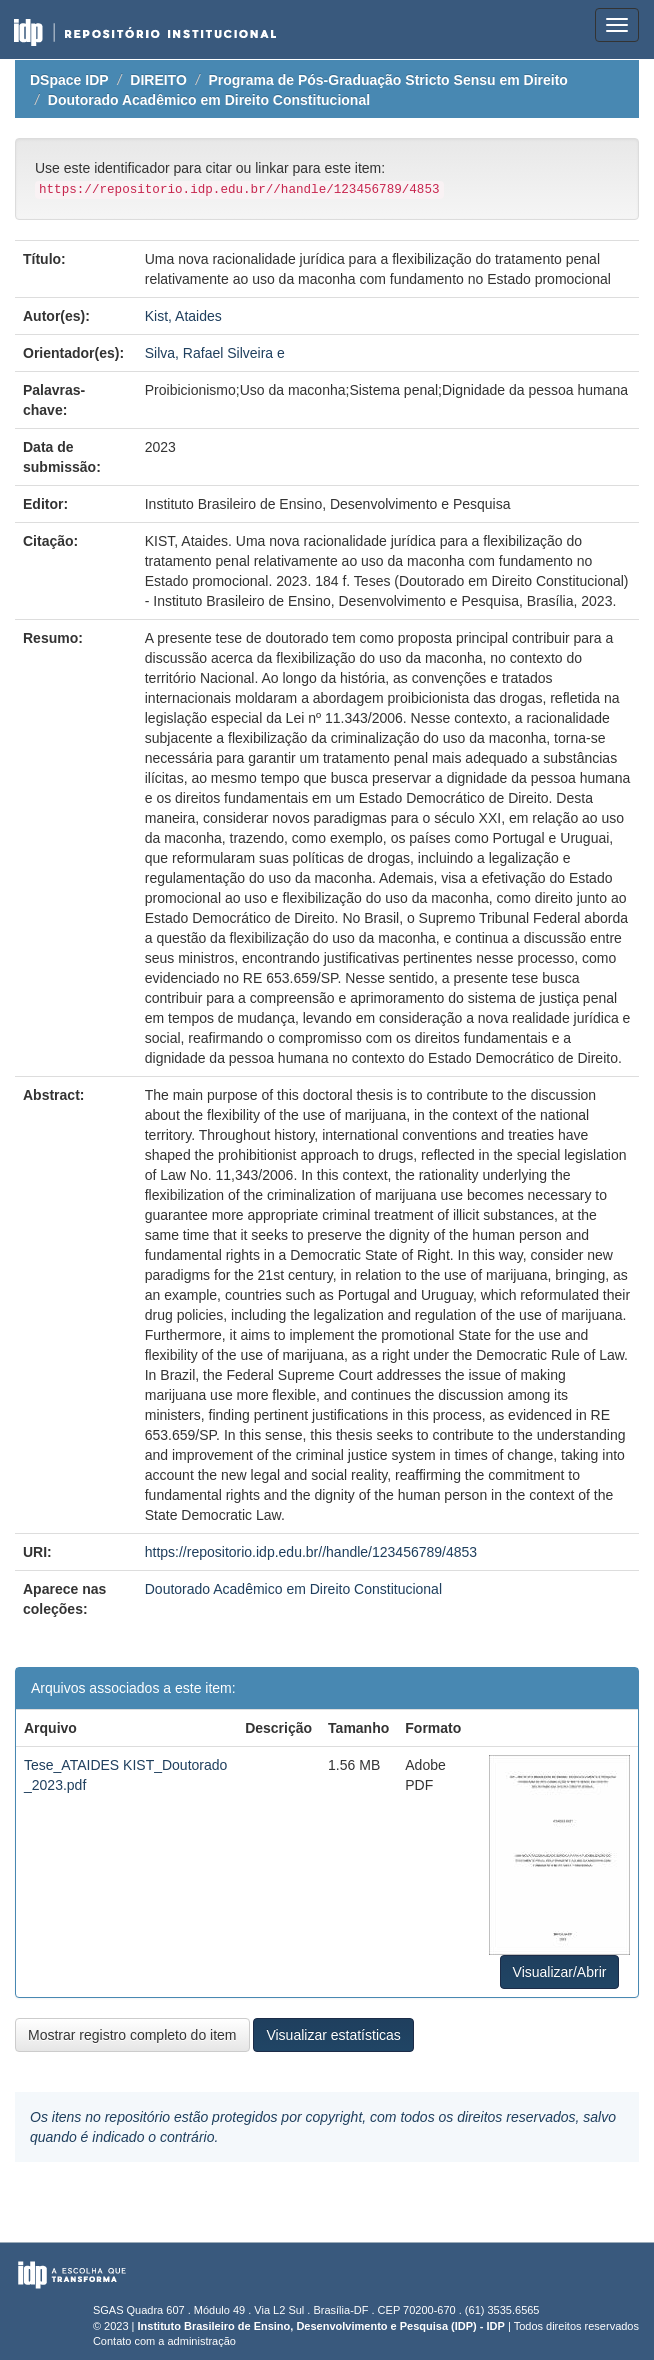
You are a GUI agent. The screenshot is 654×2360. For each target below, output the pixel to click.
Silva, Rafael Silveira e (215, 353)
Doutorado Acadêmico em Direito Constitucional (209, 100)
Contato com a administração (164, 2341)
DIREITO (158, 80)
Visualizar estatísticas (333, 2035)
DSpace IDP (69, 80)
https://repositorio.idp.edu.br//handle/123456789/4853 (311, 1552)
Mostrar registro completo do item (132, 2035)
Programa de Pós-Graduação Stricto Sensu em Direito (387, 80)
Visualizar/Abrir (560, 1972)
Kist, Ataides (183, 316)
